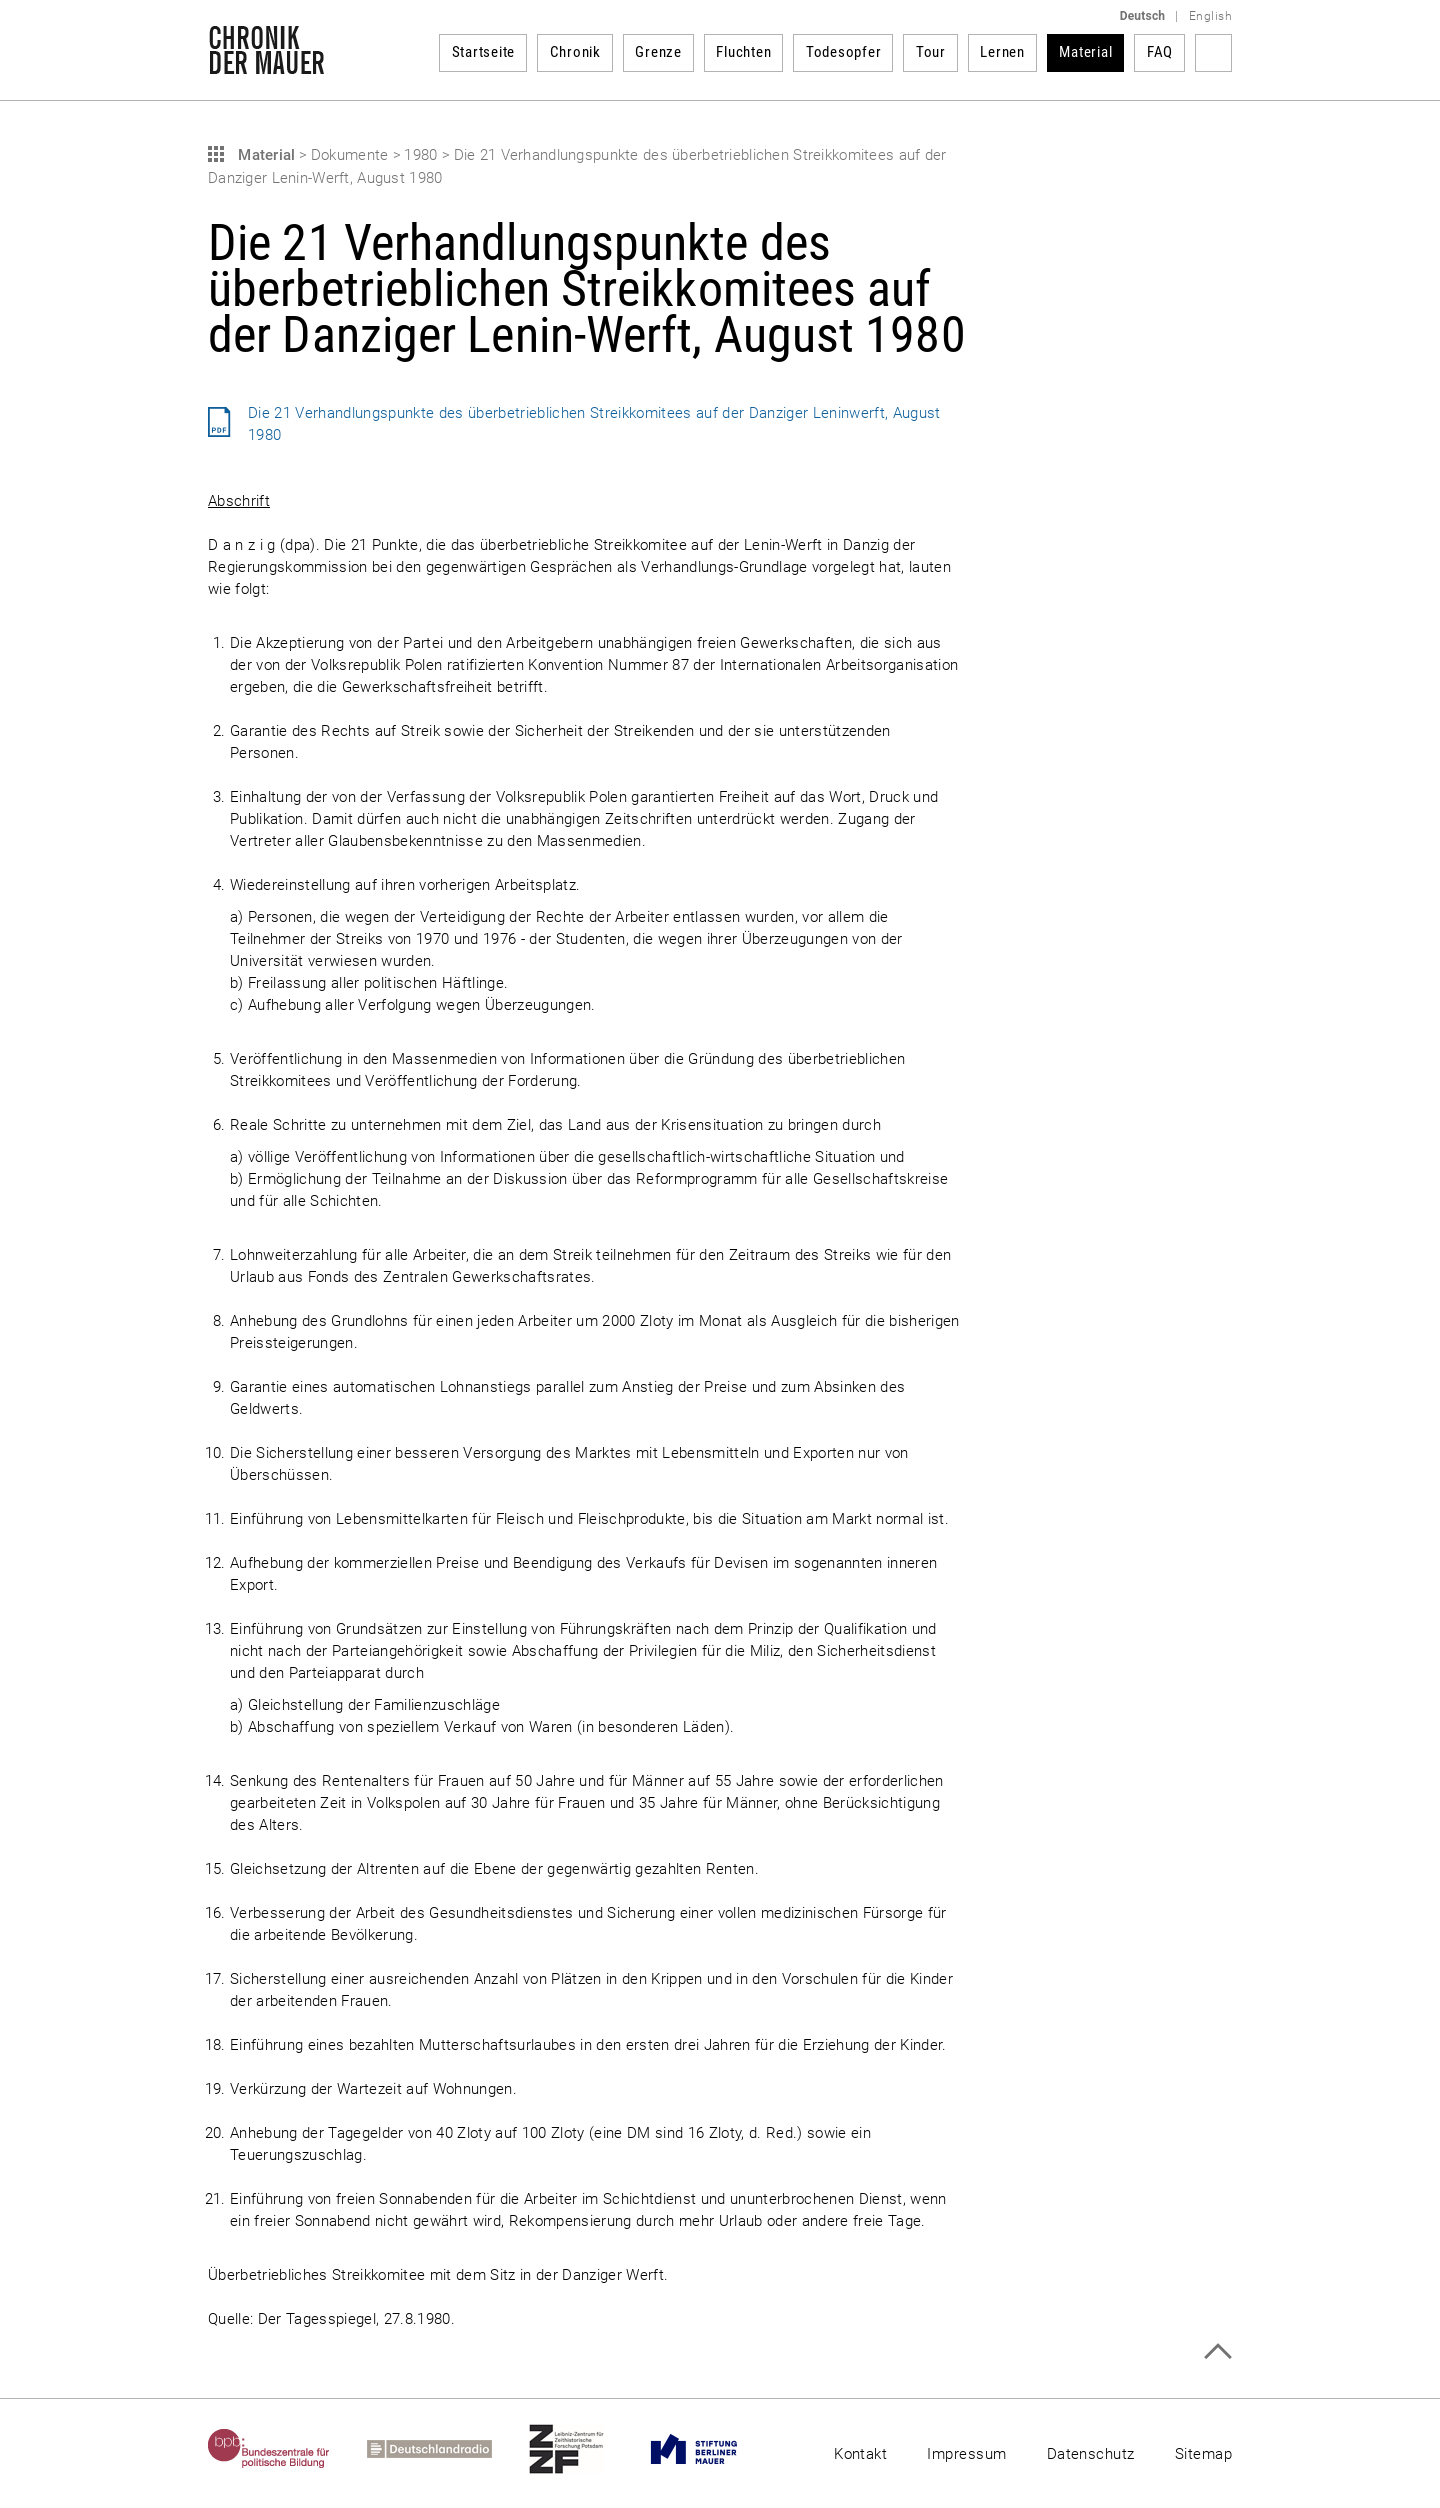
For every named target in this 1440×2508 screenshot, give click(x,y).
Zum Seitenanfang (1217, 2351)
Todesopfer (844, 52)
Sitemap (1203, 2454)
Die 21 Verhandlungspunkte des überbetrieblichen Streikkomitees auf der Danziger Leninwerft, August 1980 (594, 424)
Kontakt (860, 2454)
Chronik (575, 52)
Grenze (658, 52)
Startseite (484, 52)
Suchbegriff (1213, 53)
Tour (931, 52)
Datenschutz (1091, 2454)
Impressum (966, 2454)
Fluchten (743, 52)
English (1210, 16)
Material (1085, 52)
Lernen (1002, 52)
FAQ (1160, 52)
